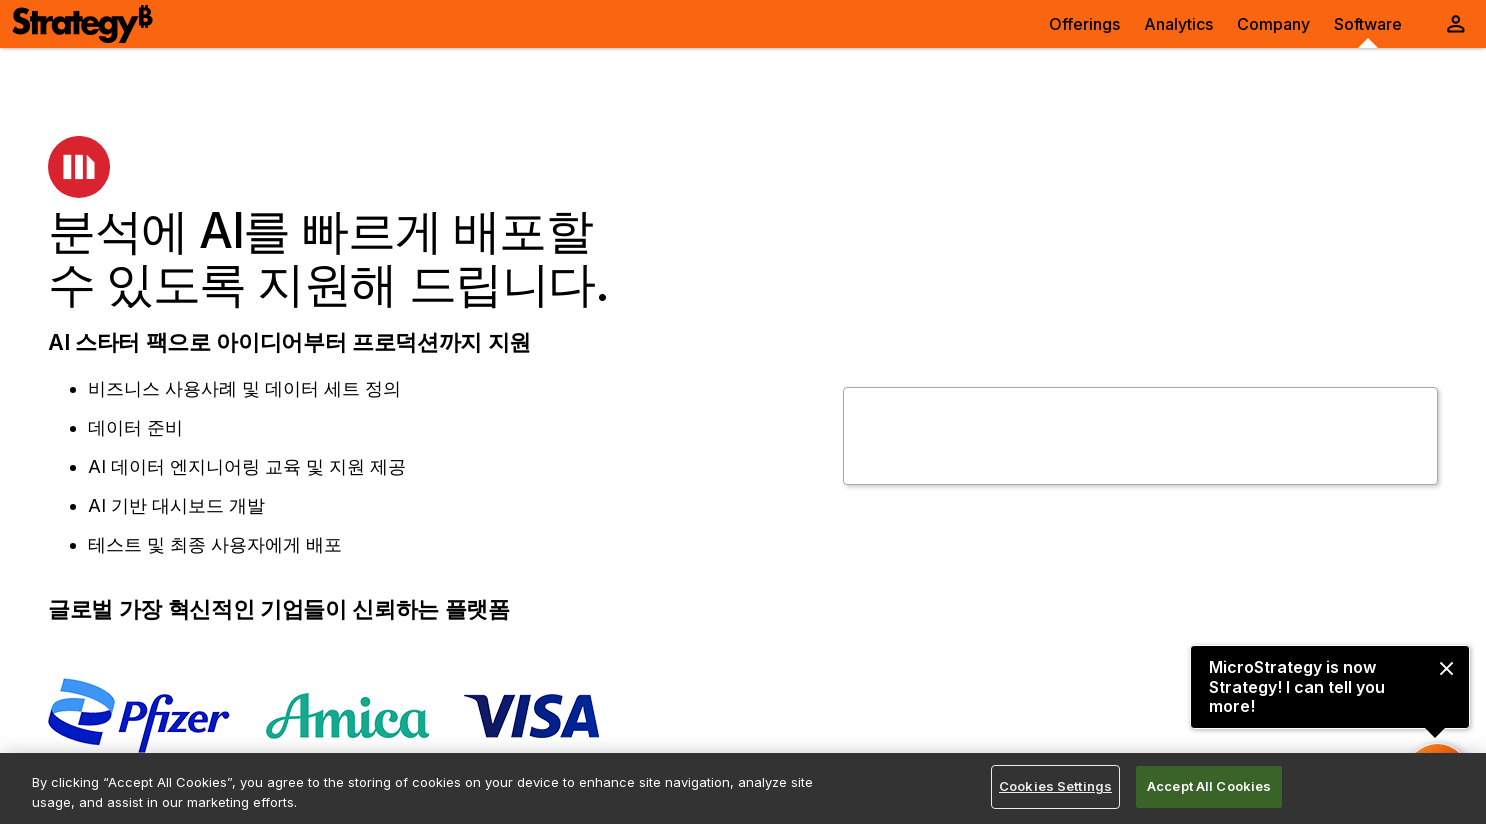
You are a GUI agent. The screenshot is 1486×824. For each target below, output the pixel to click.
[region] (743, 788)
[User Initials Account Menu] (1456, 24)
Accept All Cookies (1209, 786)
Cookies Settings (1055, 786)
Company (1273, 24)
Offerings (1084, 24)
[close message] (1446, 668)
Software (1368, 24)
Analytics (1178, 24)
